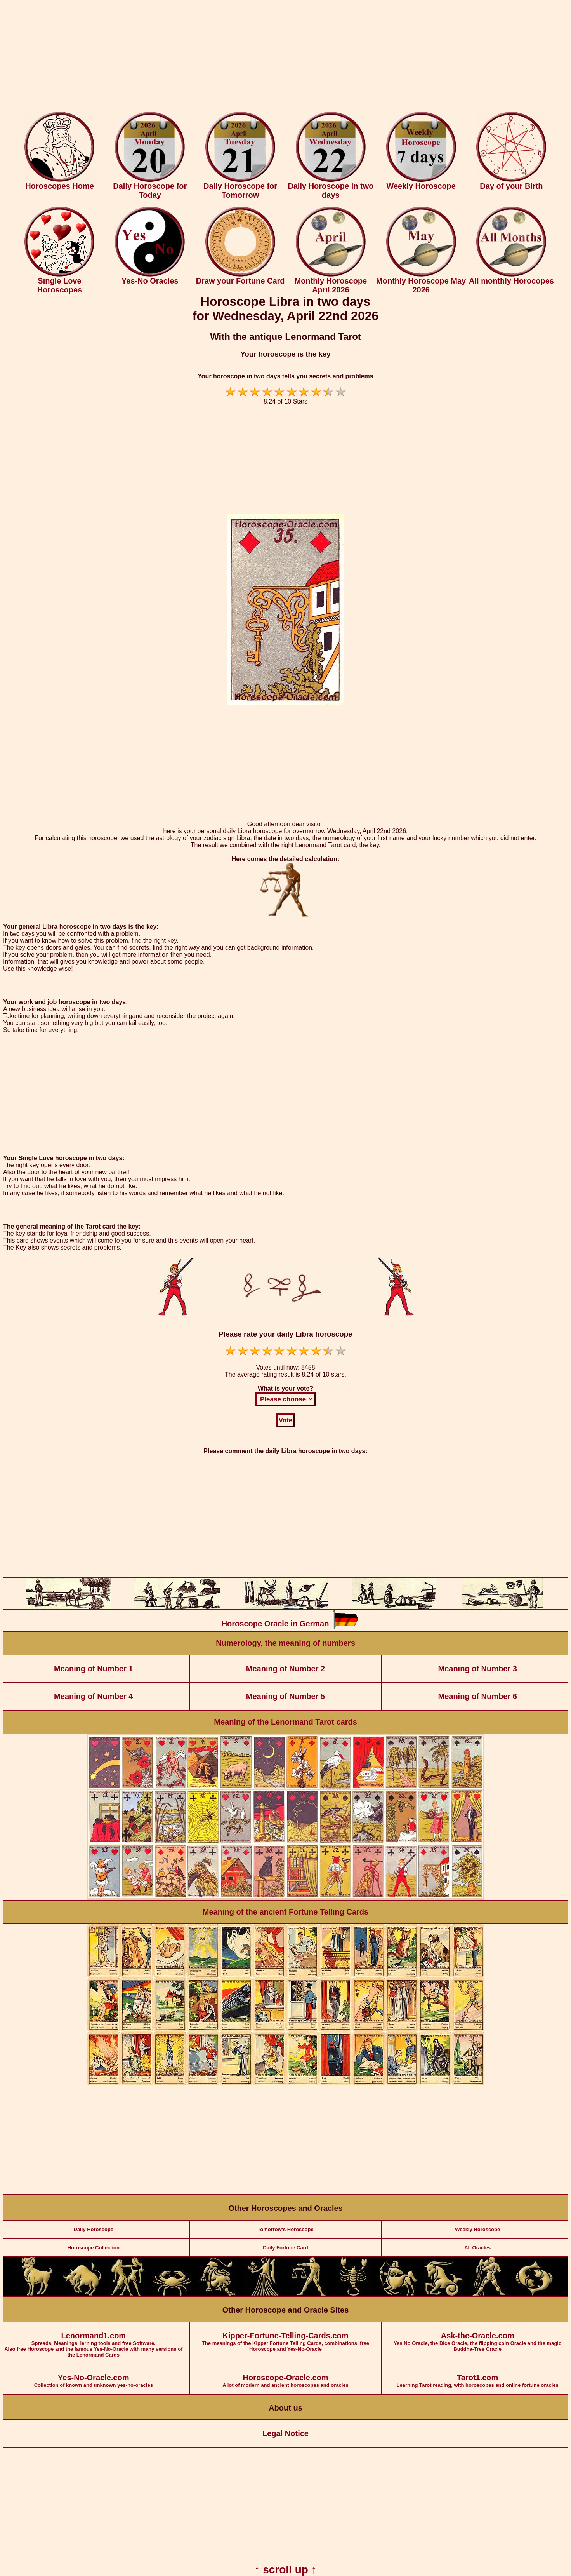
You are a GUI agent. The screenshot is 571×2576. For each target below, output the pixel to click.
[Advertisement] (286, 57)
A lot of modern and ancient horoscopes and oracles (285, 2376)
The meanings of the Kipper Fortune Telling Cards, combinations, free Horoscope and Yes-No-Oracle (285, 2337)
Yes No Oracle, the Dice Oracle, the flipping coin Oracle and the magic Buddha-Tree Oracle (477, 2337)
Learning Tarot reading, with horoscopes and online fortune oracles (477, 2376)
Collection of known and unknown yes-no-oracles (93, 2376)
